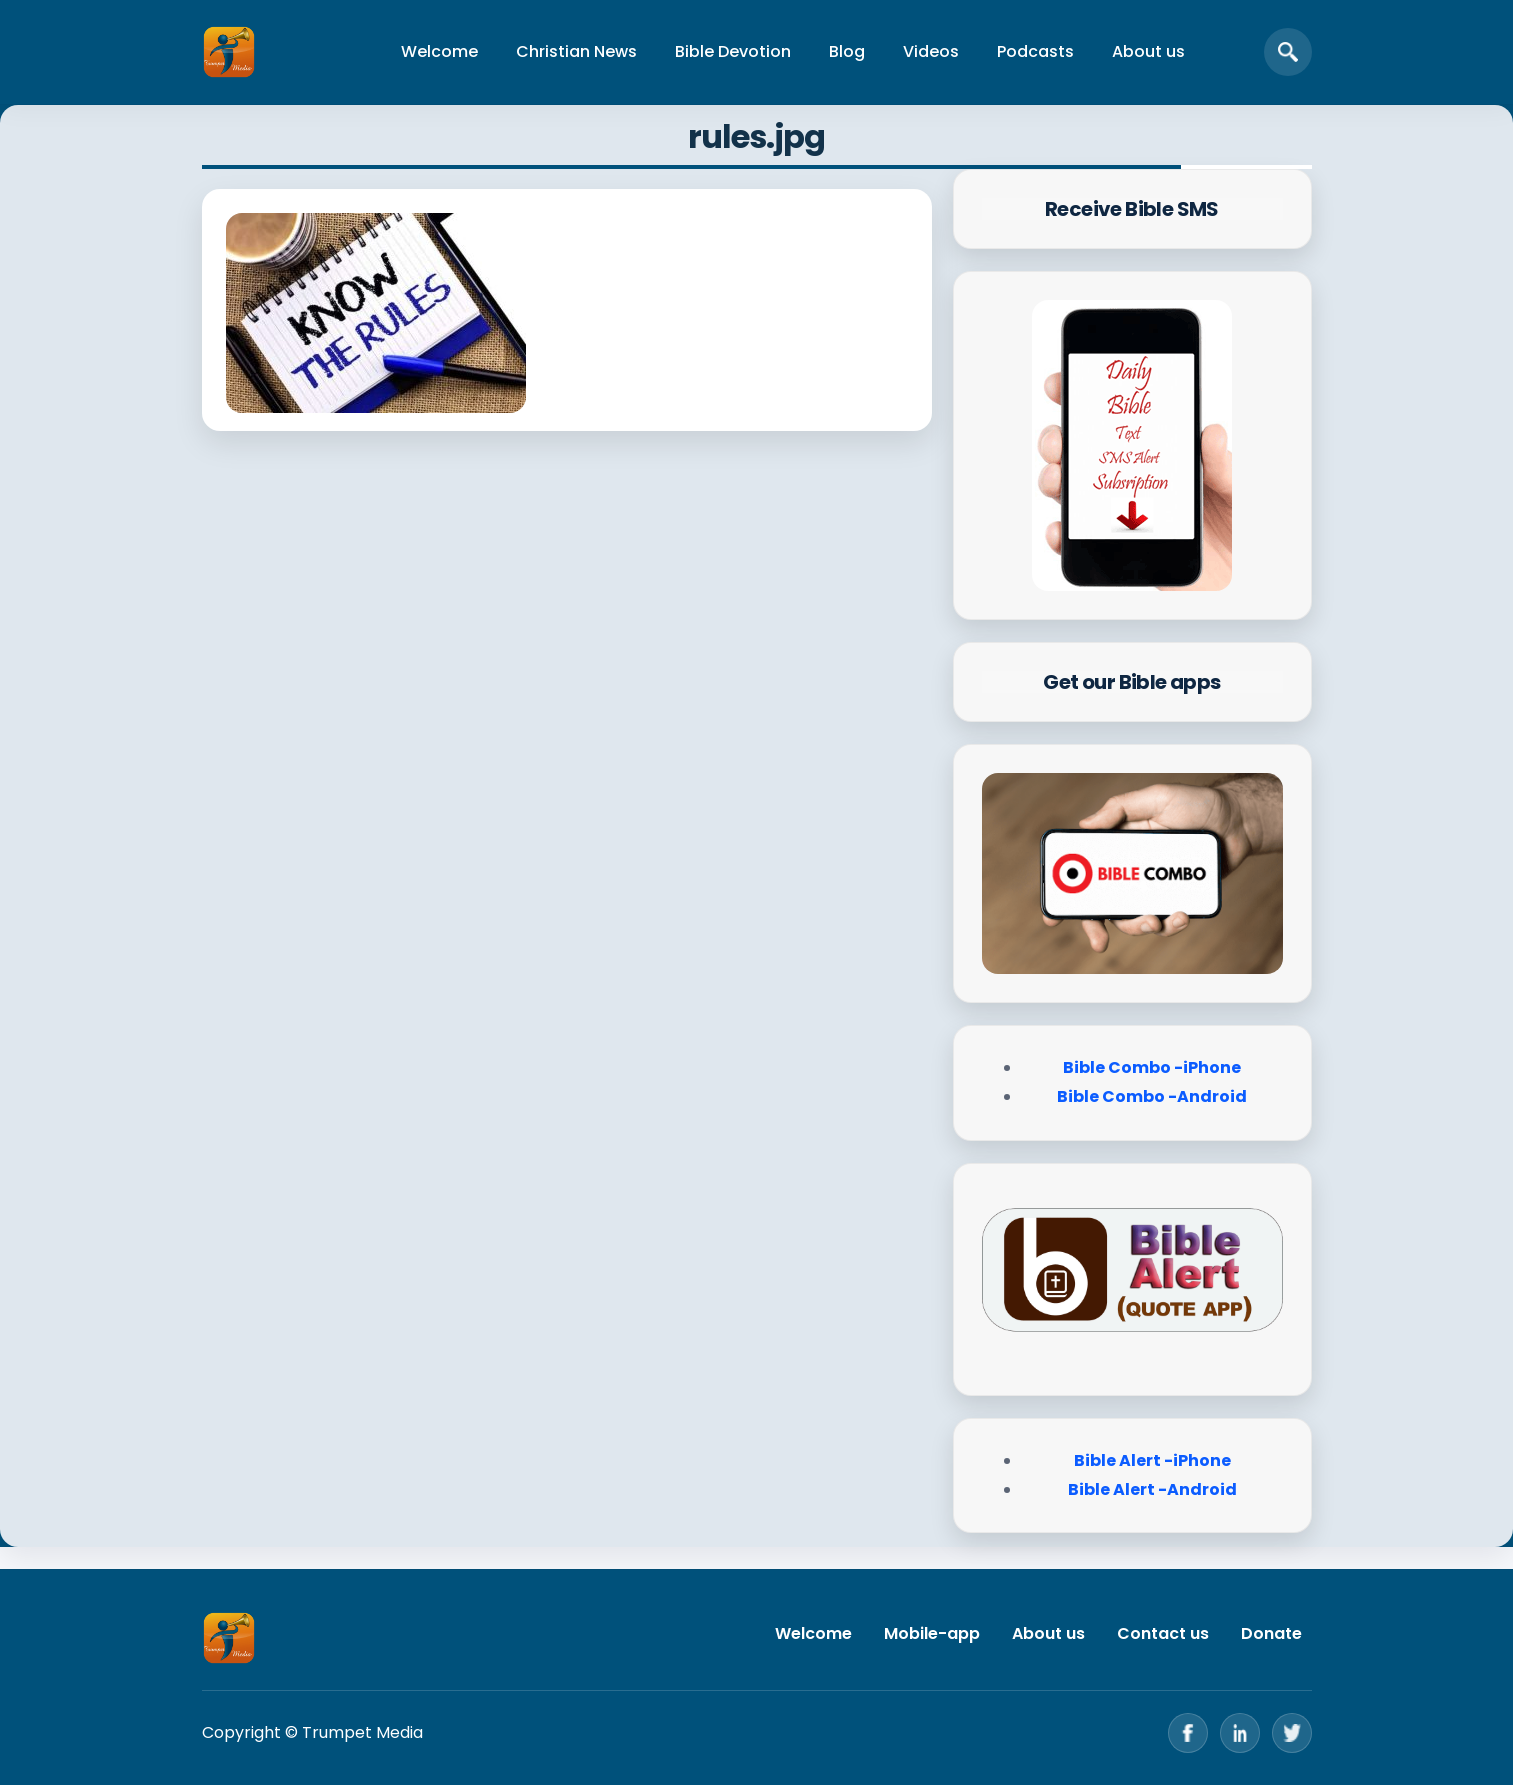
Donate (1271, 1633)
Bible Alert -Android (1152, 1489)
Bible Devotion (733, 51)
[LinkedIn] (1240, 1733)
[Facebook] (1188, 1733)
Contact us (1163, 1633)
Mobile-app (932, 1633)
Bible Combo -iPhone (1152, 1067)
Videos (931, 51)
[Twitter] (1292, 1733)
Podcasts (1035, 51)
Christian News (576, 51)
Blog (847, 51)
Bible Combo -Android (1152, 1096)
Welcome (439, 51)
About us (1148, 51)
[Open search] (1288, 52)
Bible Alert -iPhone (1152, 1460)
